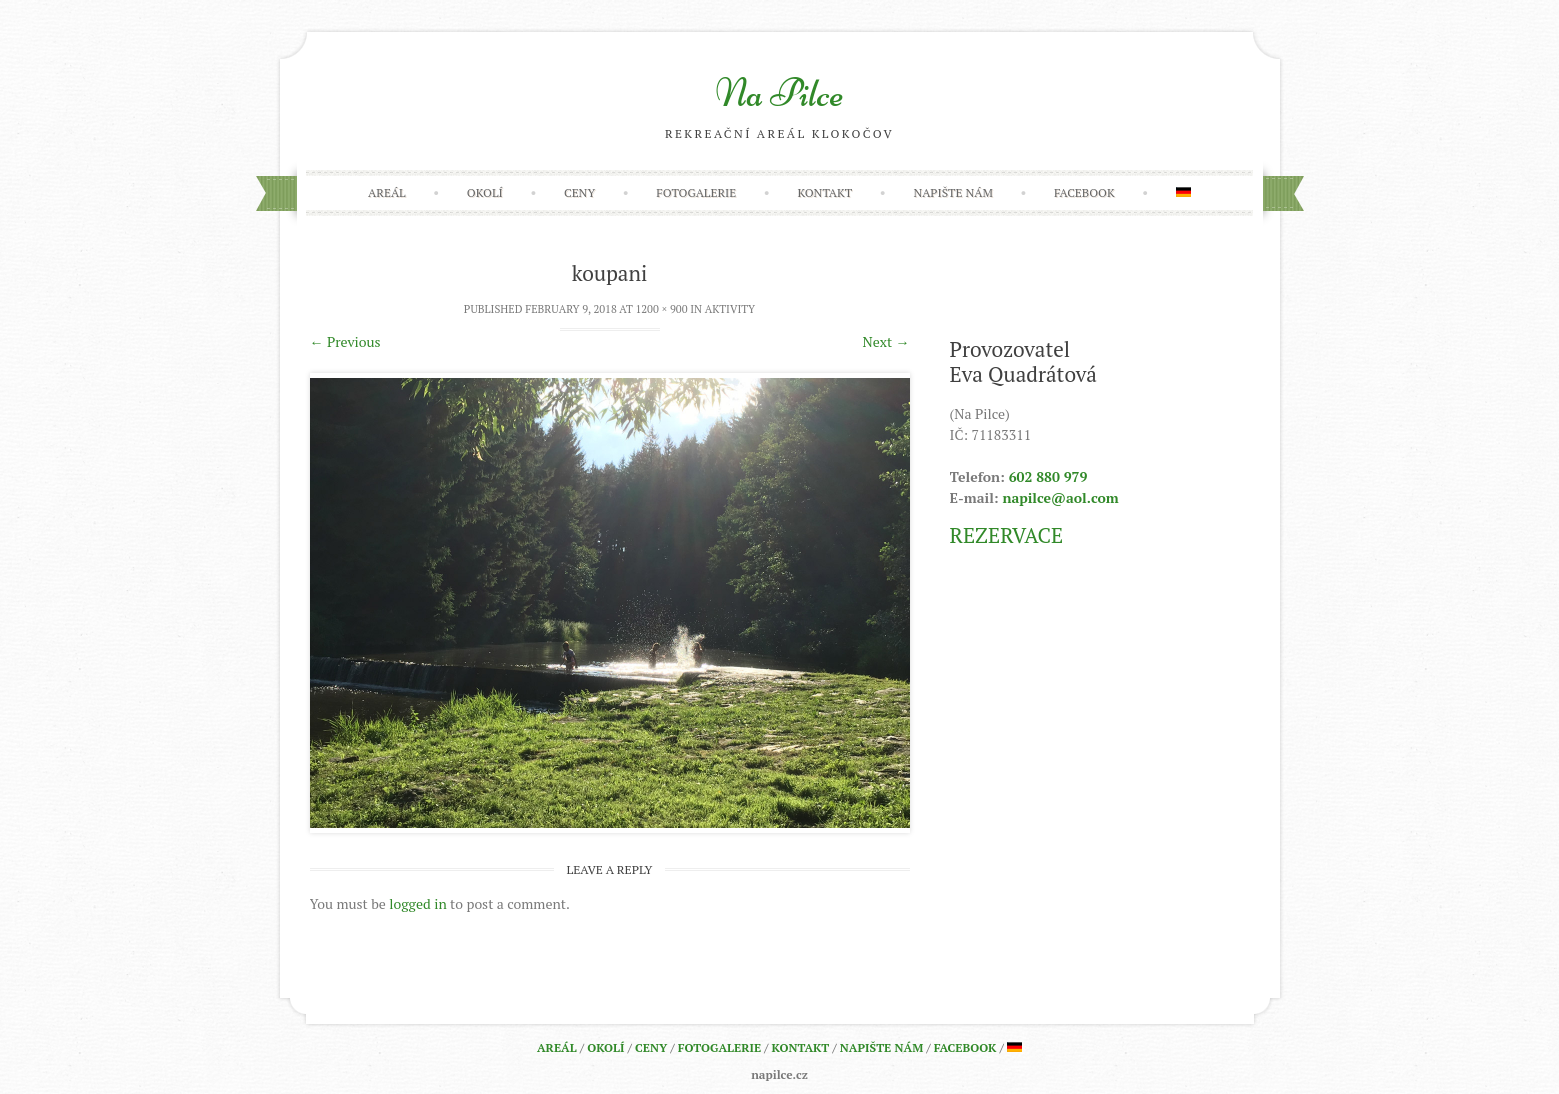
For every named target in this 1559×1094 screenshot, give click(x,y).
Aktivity (730, 309)
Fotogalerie (696, 192)
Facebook (1084, 192)
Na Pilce (779, 93)
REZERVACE (1007, 535)
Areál (387, 192)
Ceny (579, 192)
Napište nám (952, 192)
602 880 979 (1048, 476)
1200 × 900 (661, 309)
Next (886, 341)
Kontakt (824, 192)
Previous (345, 341)
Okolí (485, 192)
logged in (417, 903)
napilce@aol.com (1060, 497)
